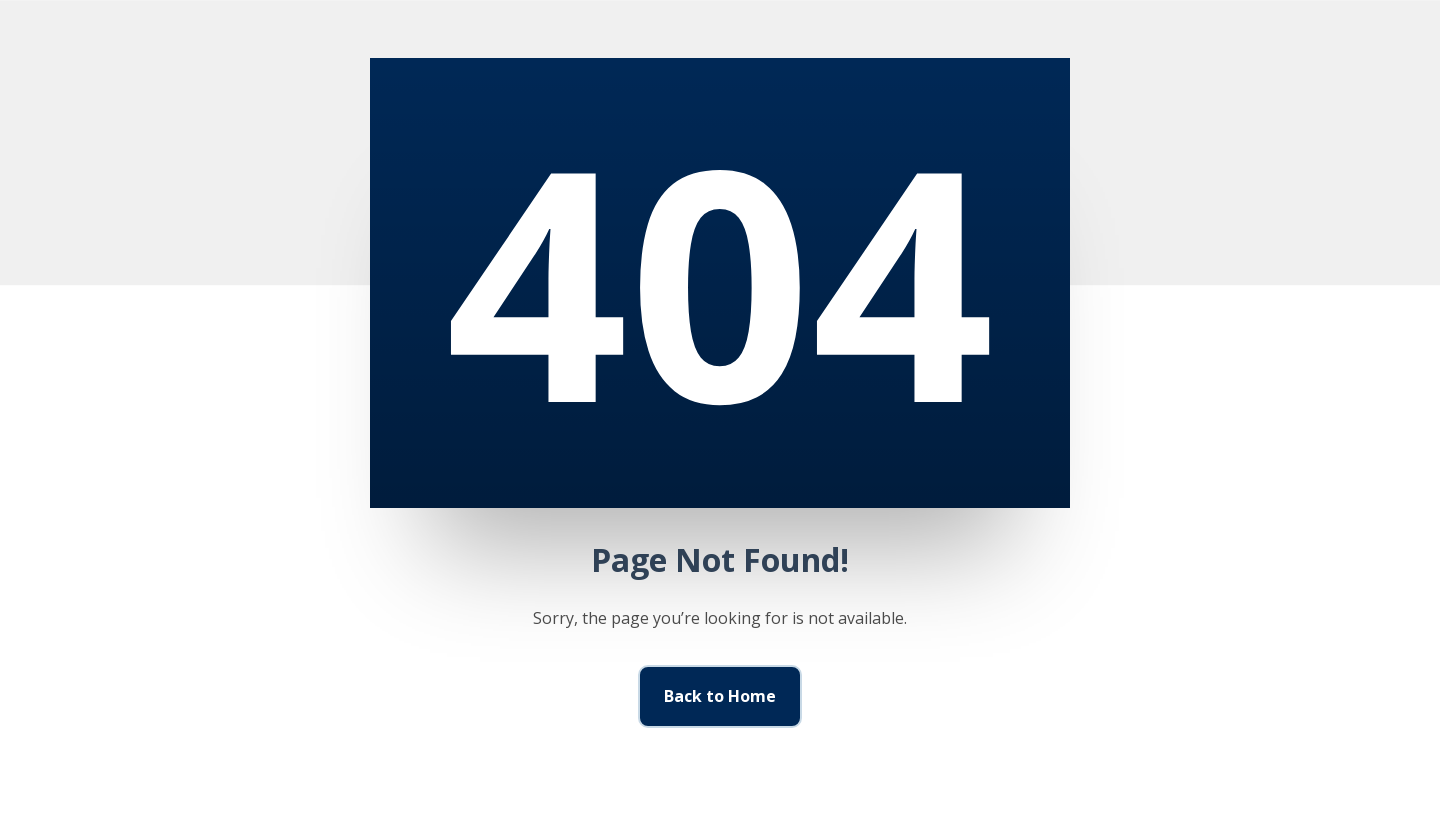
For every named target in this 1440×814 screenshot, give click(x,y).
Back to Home (720, 696)
